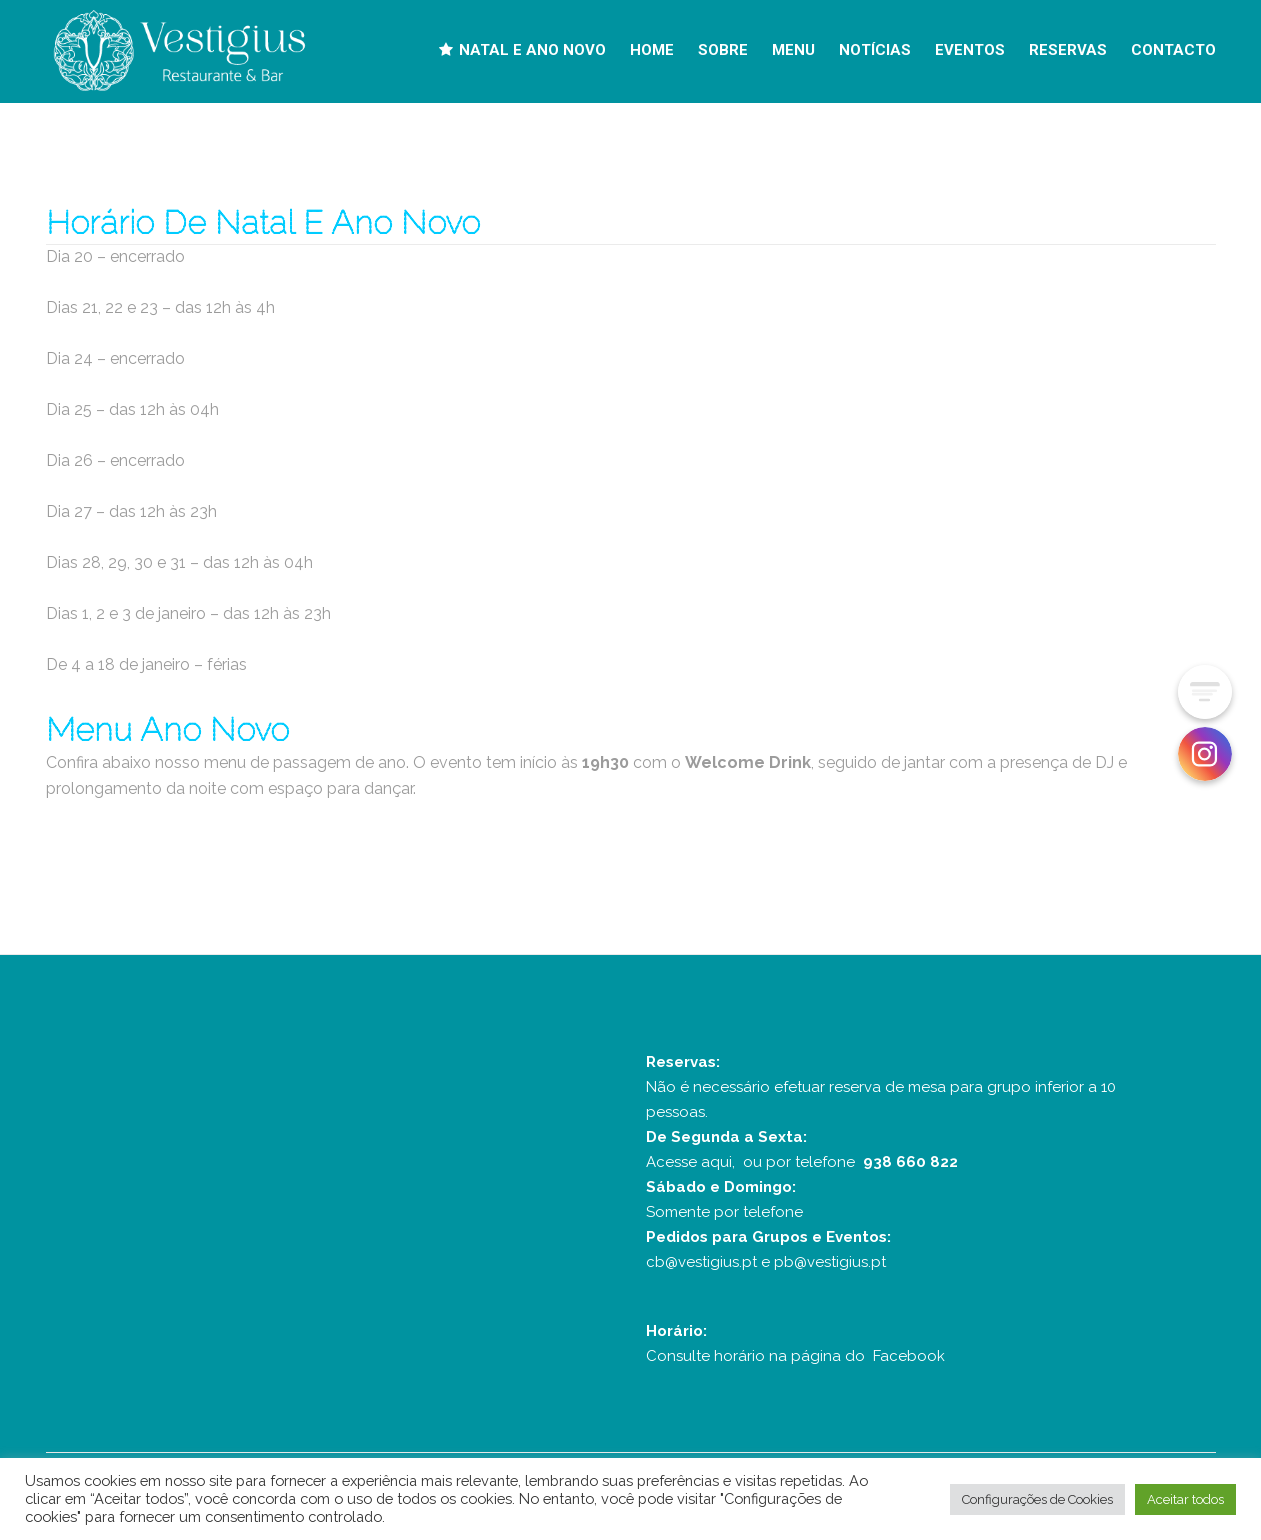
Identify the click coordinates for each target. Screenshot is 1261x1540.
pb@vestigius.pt (830, 1262)
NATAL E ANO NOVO (522, 50)
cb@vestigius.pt (701, 1262)
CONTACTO (1173, 50)
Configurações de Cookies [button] (1037, 1499)
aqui (716, 1162)
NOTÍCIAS (875, 50)
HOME (652, 50)
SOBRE (723, 50)
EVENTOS (970, 50)
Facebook (909, 1356)
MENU (793, 50)
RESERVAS (1068, 50)
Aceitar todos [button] (1185, 1499)
